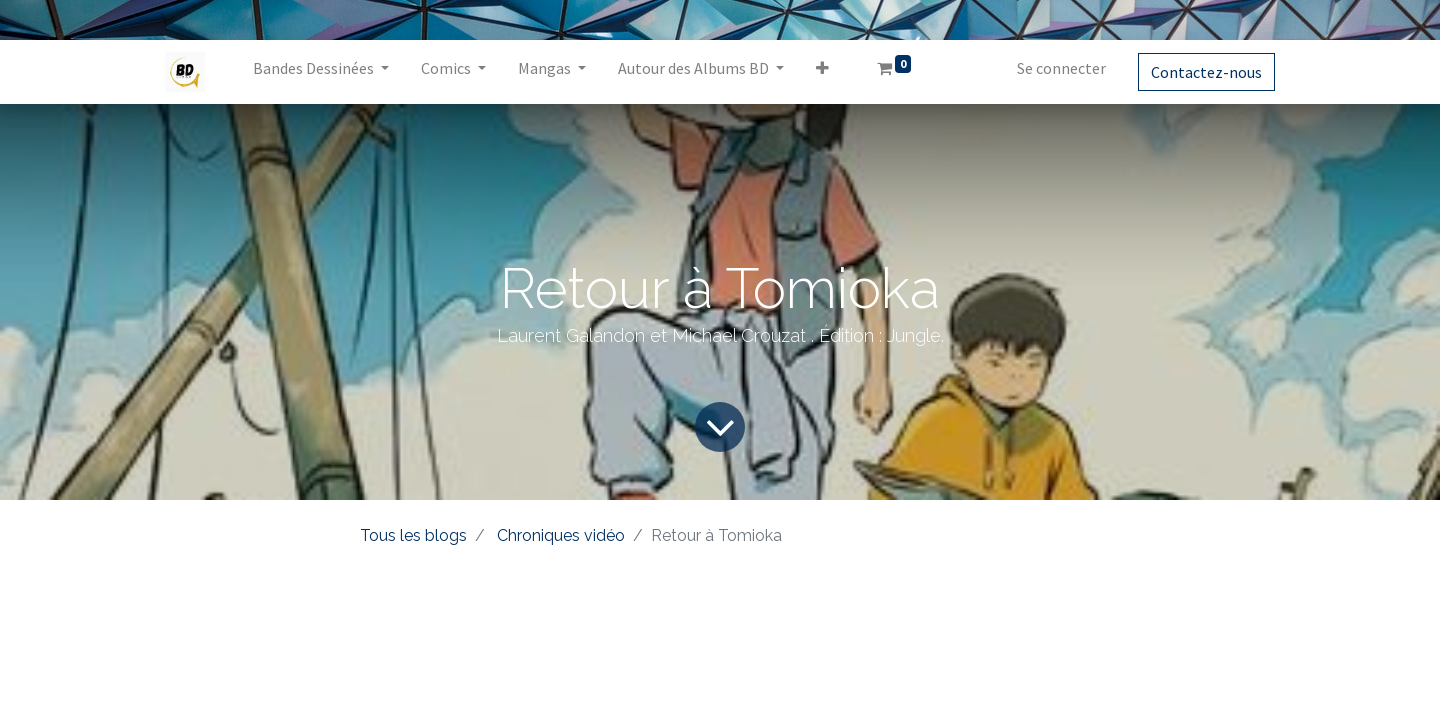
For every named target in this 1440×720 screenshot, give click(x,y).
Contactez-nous (1206, 72)
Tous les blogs (413, 535)
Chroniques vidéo (561, 535)
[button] (822, 72)
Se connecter (1061, 68)
